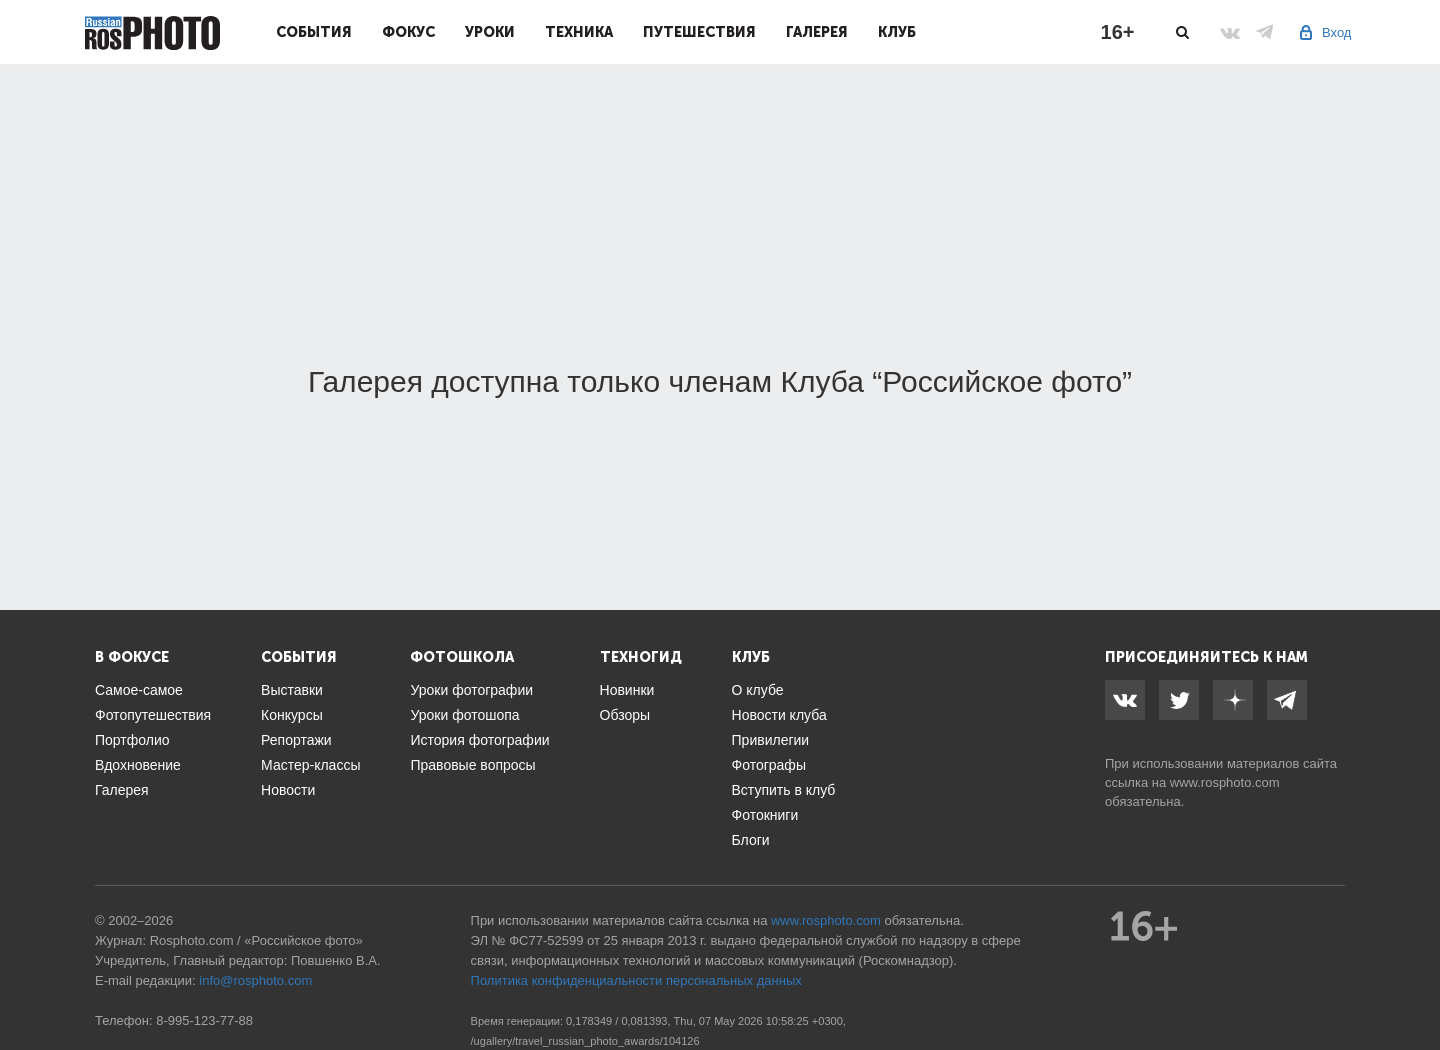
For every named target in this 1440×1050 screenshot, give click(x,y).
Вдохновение (138, 765)
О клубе (758, 690)
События (314, 32)
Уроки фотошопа (464, 715)
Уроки (490, 32)
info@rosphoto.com (255, 980)
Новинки (627, 690)
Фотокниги (765, 815)
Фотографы (769, 765)
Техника (579, 32)
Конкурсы (292, 715)
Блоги (751, 840)
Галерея (817, 32)
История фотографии (479, 740)
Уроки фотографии (471, 690)
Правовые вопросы (472, 765)
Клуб (897, 32)
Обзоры (625, 715)
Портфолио (132, 740)
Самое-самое (139, 690)
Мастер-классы (310, 765)
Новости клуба (779, 715)
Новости (288, 790)
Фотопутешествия (153, 715)
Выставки (292, 690)
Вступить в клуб (784, 790)
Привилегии (771, 740)
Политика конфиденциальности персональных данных (636, 980)
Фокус (408, 32)
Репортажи (296, 740)
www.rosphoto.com (1225, 782)
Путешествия (699, 32)
